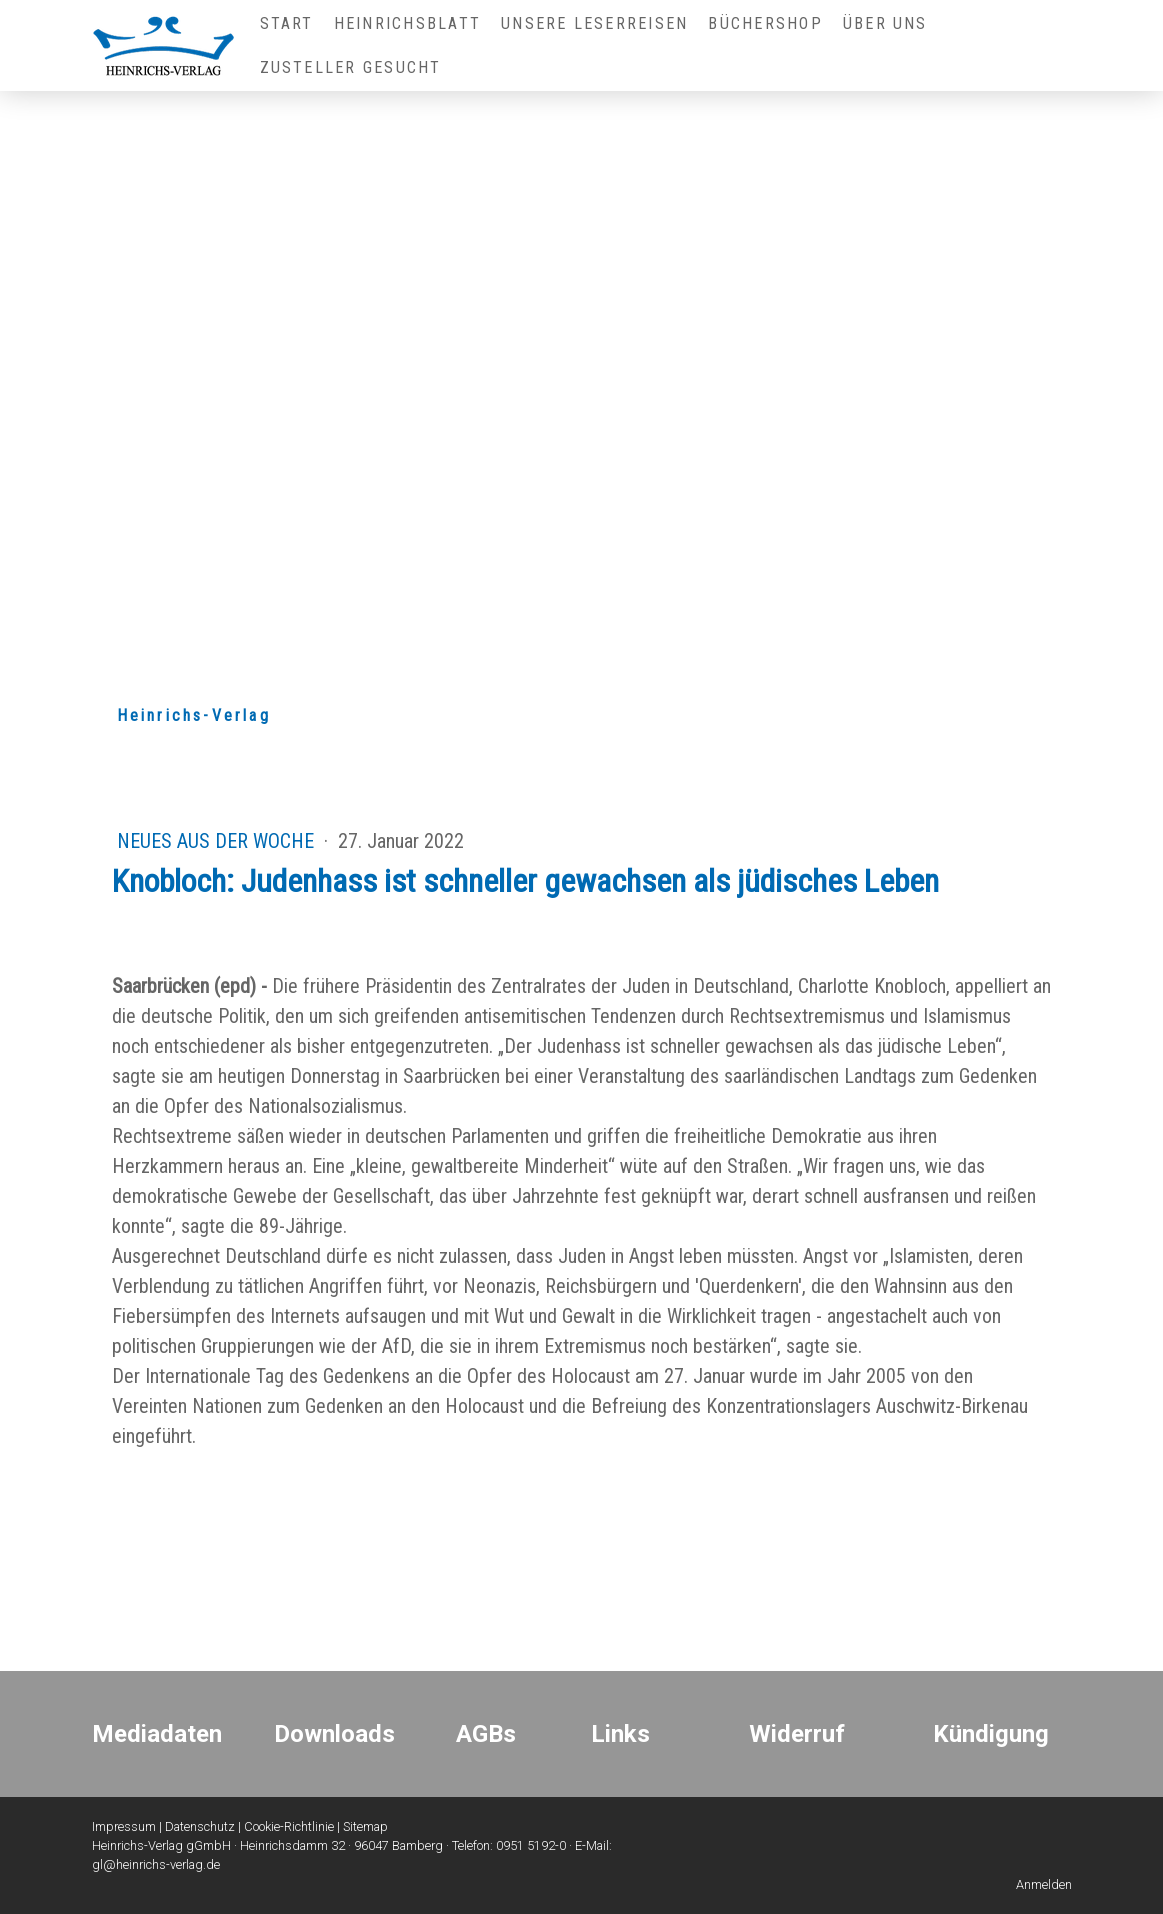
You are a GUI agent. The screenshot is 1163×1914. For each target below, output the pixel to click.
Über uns (885, 23)
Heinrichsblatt (407, 23)
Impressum (124, 1826)
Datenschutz (200, 1826)
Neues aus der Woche (218, 841)
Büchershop (765, 23)
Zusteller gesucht (351, 67)
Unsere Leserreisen (594, 23)
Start (287, 23)
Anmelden (1044, 1884)
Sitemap (365, 1826)
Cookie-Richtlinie (289, 1826)
